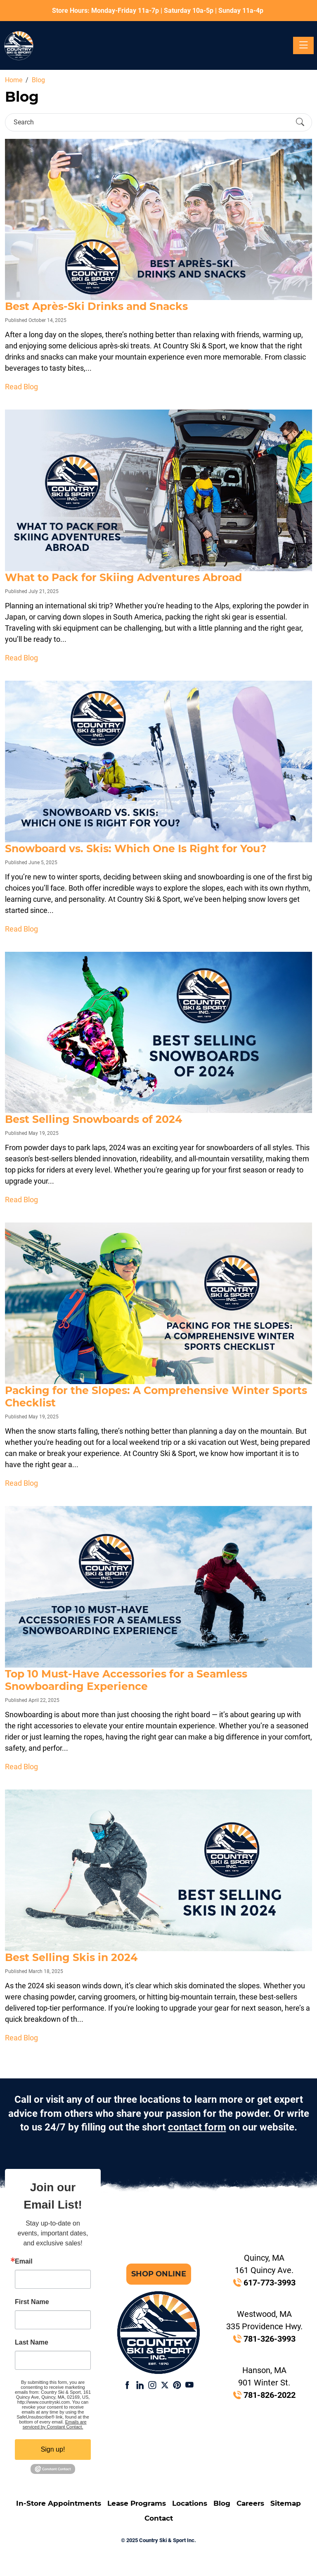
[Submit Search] (300, 122)
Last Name (31, 2342)
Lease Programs (136, 2503)
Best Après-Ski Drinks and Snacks (96, 306)
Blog (221, 2503)
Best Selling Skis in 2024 (71, 1957)
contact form (197, 2127)
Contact (158, 2518)
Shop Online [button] (158, 2273)
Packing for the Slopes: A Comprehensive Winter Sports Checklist (156, 1396)
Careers (250, 2503)
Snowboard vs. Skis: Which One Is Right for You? (136, 848)
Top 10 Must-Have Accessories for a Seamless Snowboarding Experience (126, 1679)
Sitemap (285, 2503)
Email (24, 2261)
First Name (32, 2302)
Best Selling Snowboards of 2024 (93, 1119)
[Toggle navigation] (303, 45)
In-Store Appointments (58, 2503)
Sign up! (53, 2449)
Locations (189, 2503)
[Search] (151, 122)
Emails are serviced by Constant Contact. (55, 2424)
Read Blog (21, 386)
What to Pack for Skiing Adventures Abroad (123, 577)
